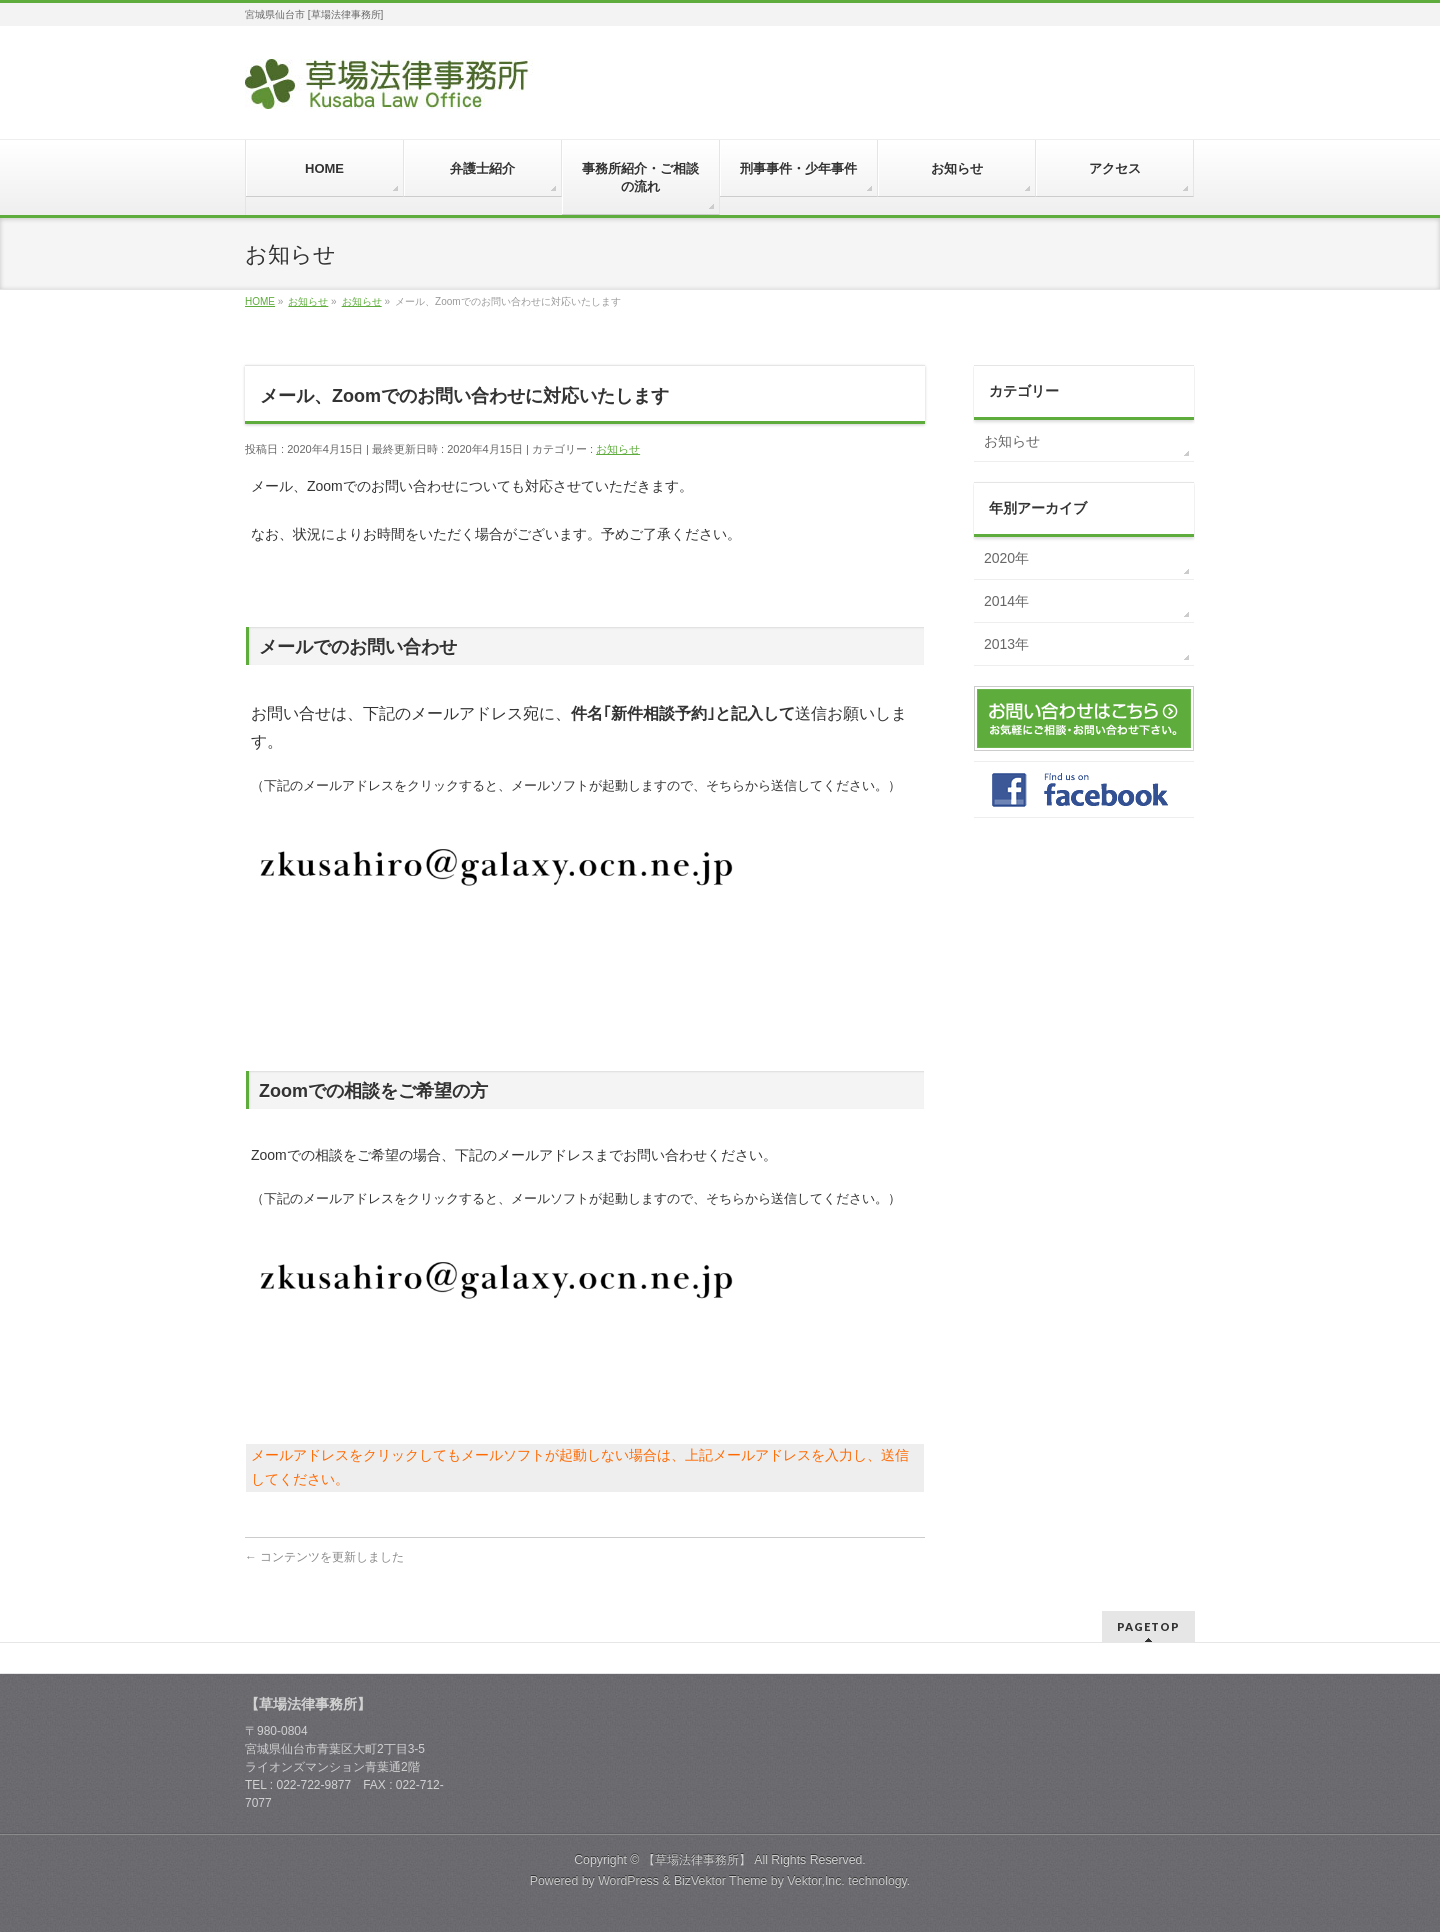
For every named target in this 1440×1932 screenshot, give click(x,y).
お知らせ (618, 449)
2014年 (1006, 601)
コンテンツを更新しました (324, 1557)
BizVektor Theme (721, 1881)
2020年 (1006, 558)
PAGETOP (1148, 1626)
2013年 (1006, 644)
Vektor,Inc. (816, 1881)
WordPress (628, 1881)
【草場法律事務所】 (697, 1860)
